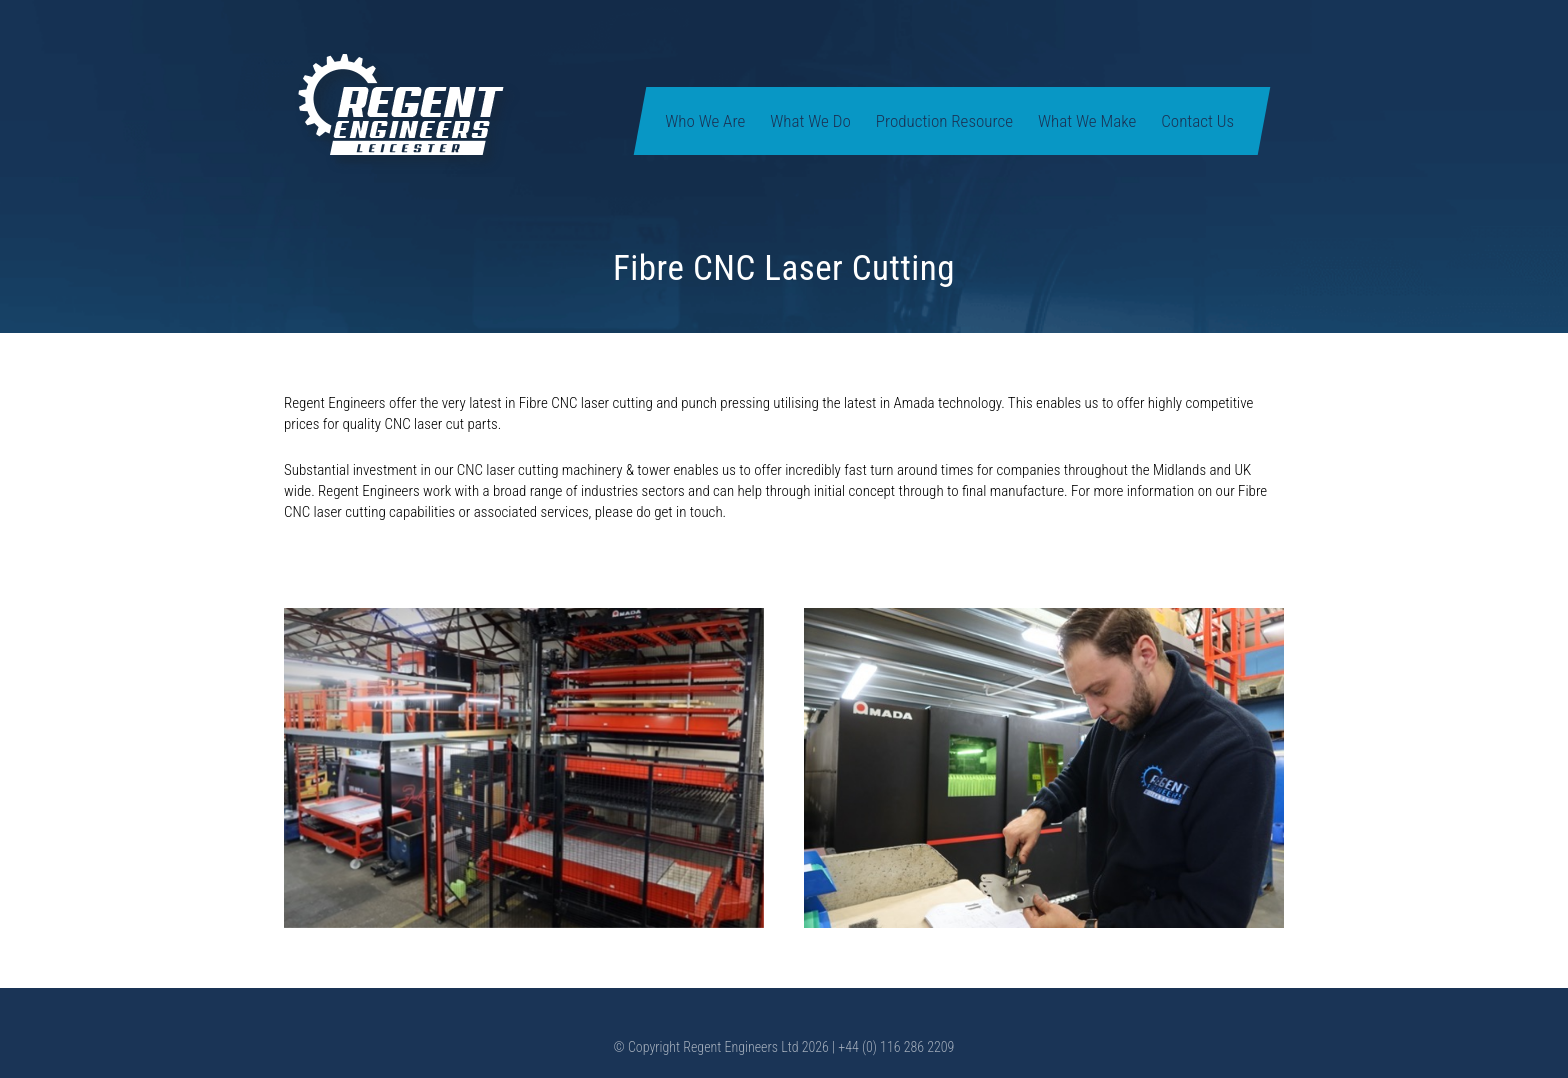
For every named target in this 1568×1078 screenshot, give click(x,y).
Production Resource (944, 121)
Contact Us (1197, 121)
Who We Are (705, 121)
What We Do (810, 121)
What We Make (1087, 121)
